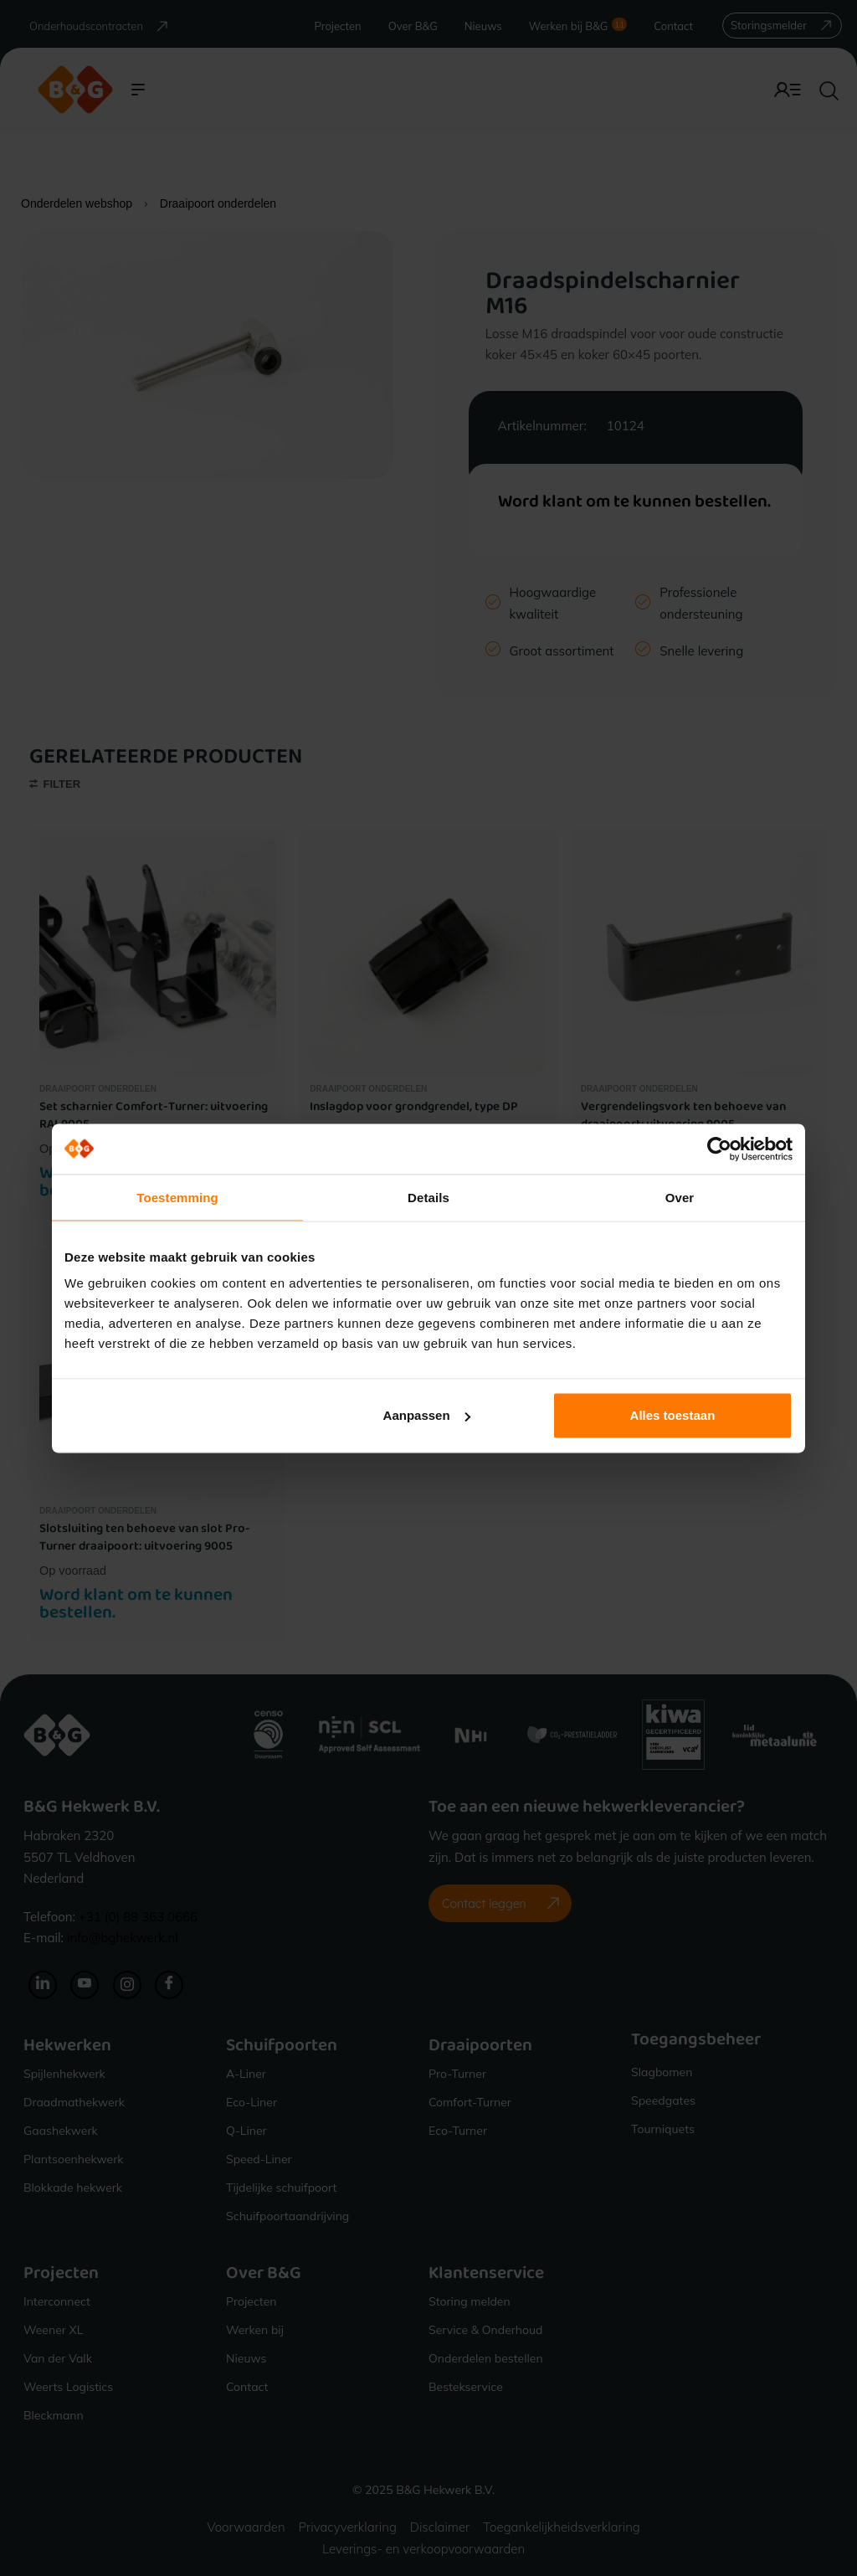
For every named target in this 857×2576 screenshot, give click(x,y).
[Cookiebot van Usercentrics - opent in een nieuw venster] (719, 1148)
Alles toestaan (673, 1415)
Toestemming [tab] (177, 1197)
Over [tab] (680, 1197)
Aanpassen (426, 1415)
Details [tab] (428, 1197)
